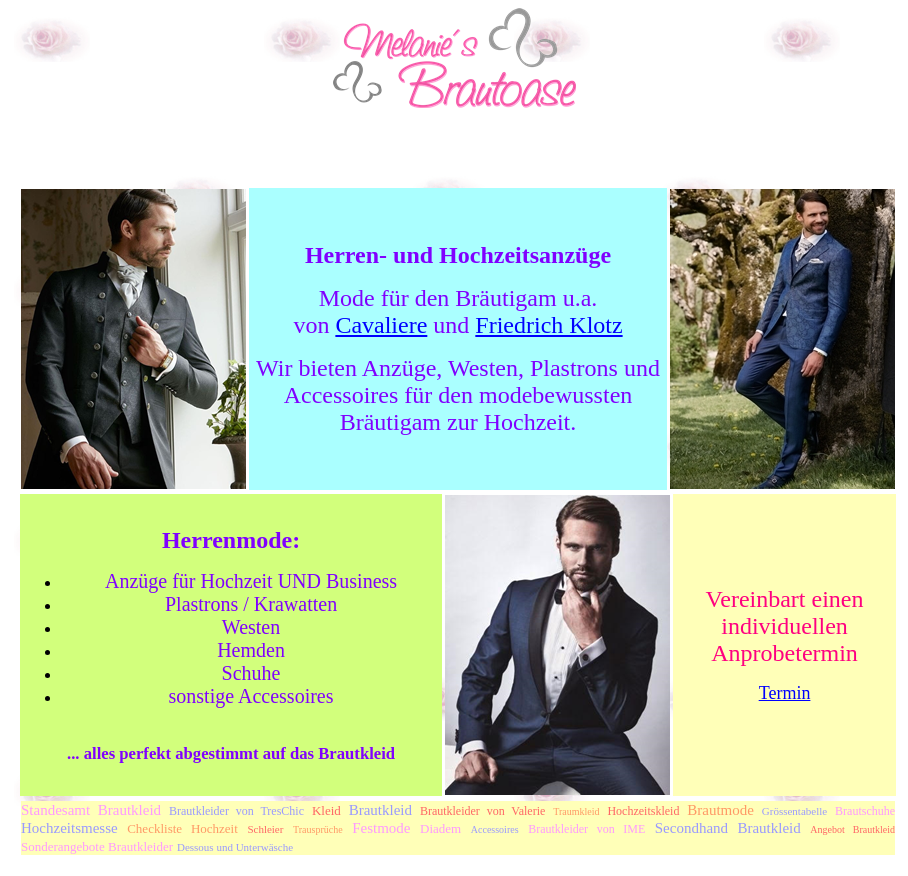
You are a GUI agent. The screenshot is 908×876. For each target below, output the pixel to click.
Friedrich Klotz (548, 325)
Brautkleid (380, 810)
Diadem (440, 828)
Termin (785, 693)
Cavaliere (381, 325)
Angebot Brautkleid (852, 829)
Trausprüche (318, 829)
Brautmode (720, 810)
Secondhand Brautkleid (728, 828)
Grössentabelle (794, 811)
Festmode (381, 828)
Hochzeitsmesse (69, 828)
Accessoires (495, 829)
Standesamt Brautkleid (91, 810)
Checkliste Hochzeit (182, 828)
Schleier (265, 829)
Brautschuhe (865, 811)
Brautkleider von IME (586, 829)
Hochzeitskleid (643, 811)
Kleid (326, 810)
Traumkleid (576, 811)
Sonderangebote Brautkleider (97, 846)
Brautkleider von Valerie (482, 811)
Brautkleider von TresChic (236, 811)
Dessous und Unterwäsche (235, 847)
